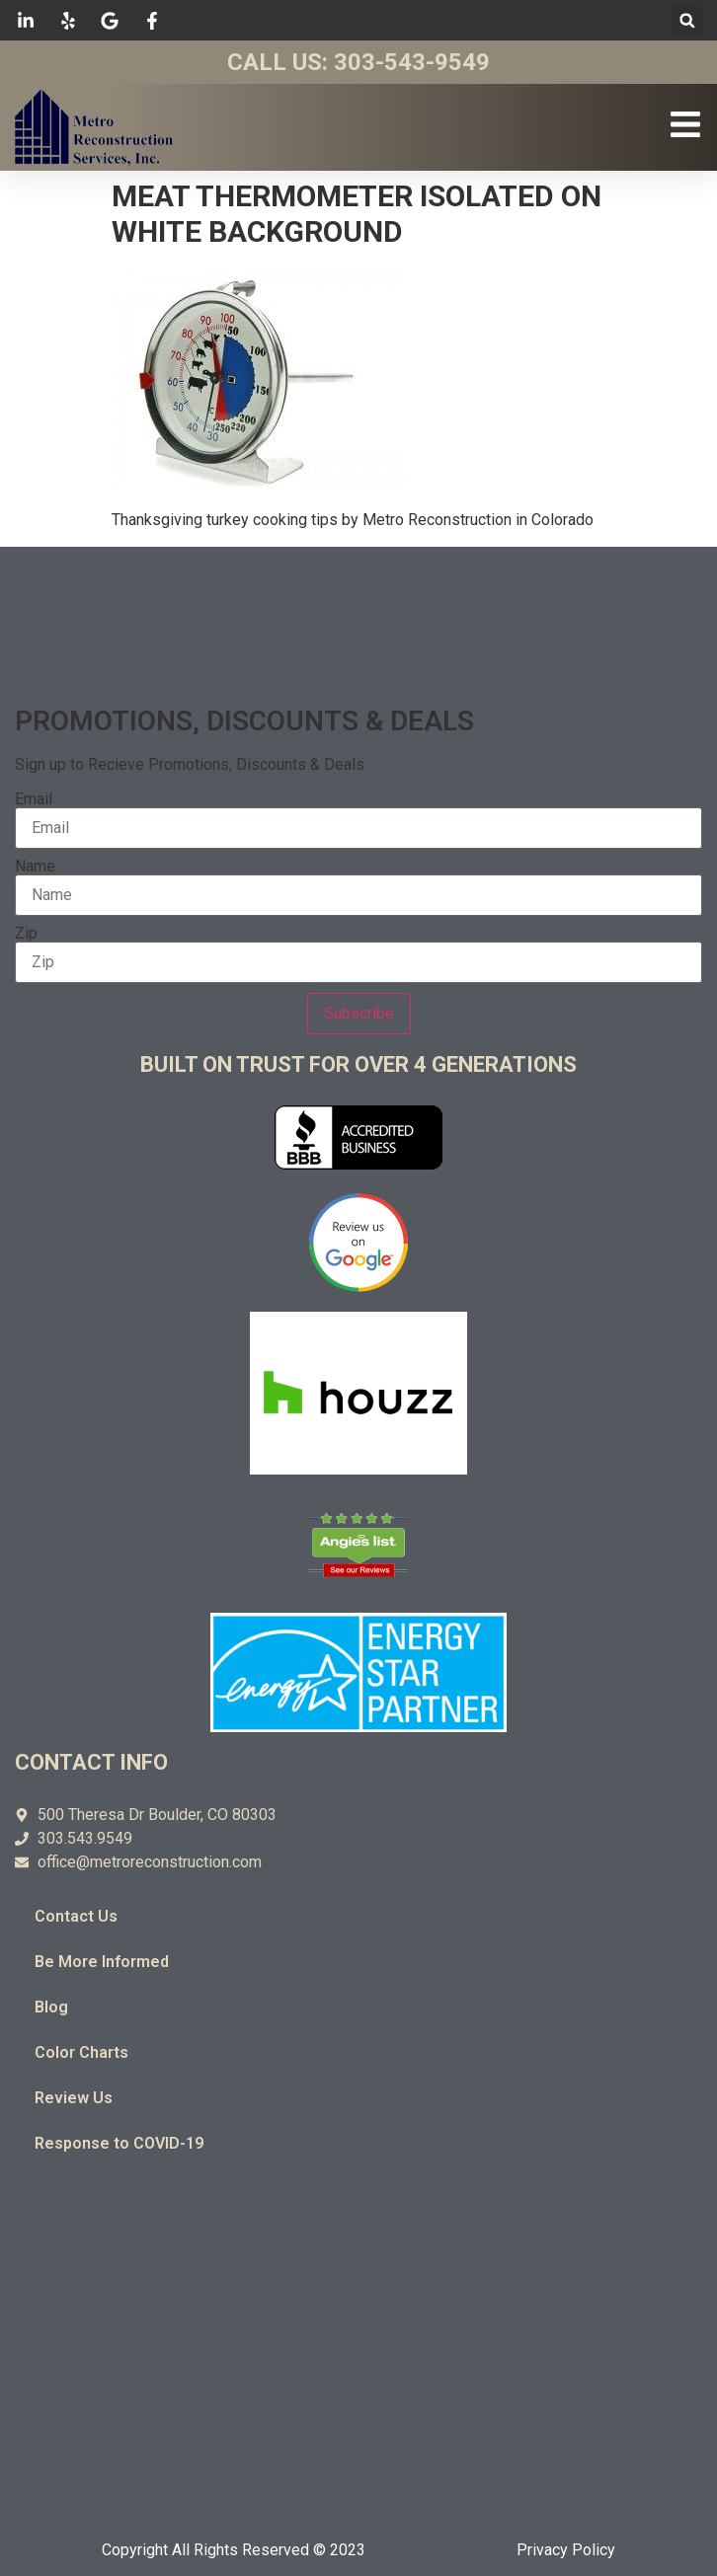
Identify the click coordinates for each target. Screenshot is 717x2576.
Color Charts (81, 2052)
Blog (51, 2007)
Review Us (74, 2097)
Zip (26, 934)
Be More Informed (102, 1961)
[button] (687, 20)
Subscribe (359, 1013)
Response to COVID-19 (119, 2143)
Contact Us (76, 1916)
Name (35, 866)
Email (33, 799)
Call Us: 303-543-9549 (358, 62)
